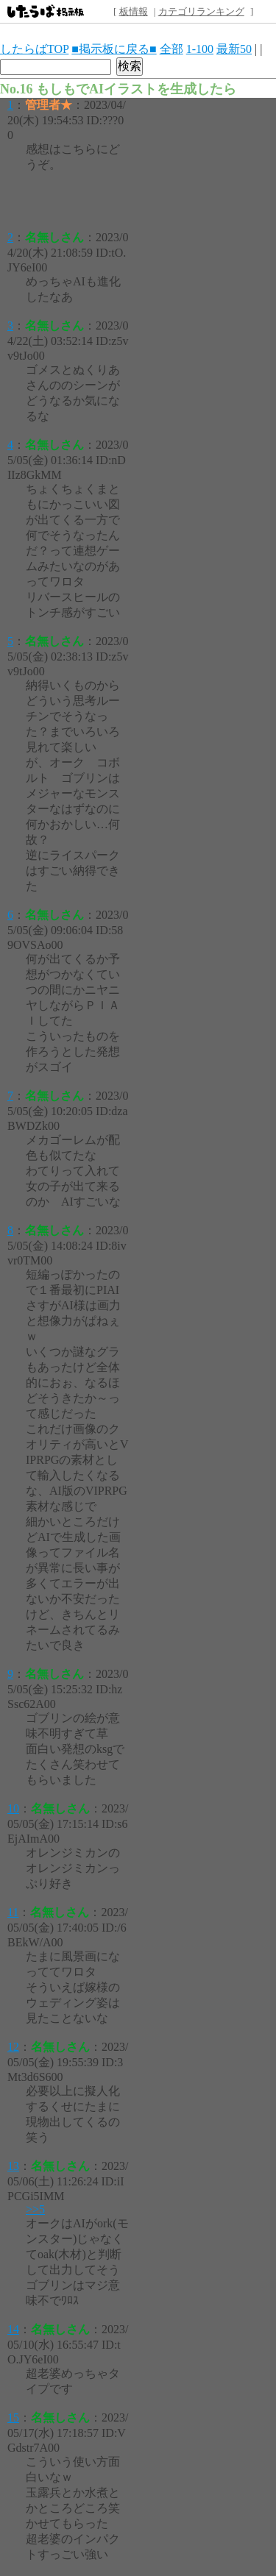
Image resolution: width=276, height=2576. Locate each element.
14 (13, 2329)
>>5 (35, 2209)
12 (13, 2046)
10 (13, 1808)
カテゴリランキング (201, 11)
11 (12, 1912)
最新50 (234, 49)
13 (13, 2166)
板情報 (133, 11)
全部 (171, 49)
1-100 (199, 49)
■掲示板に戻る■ (113, 49)
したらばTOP (34, 49)
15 (13, 2417)
